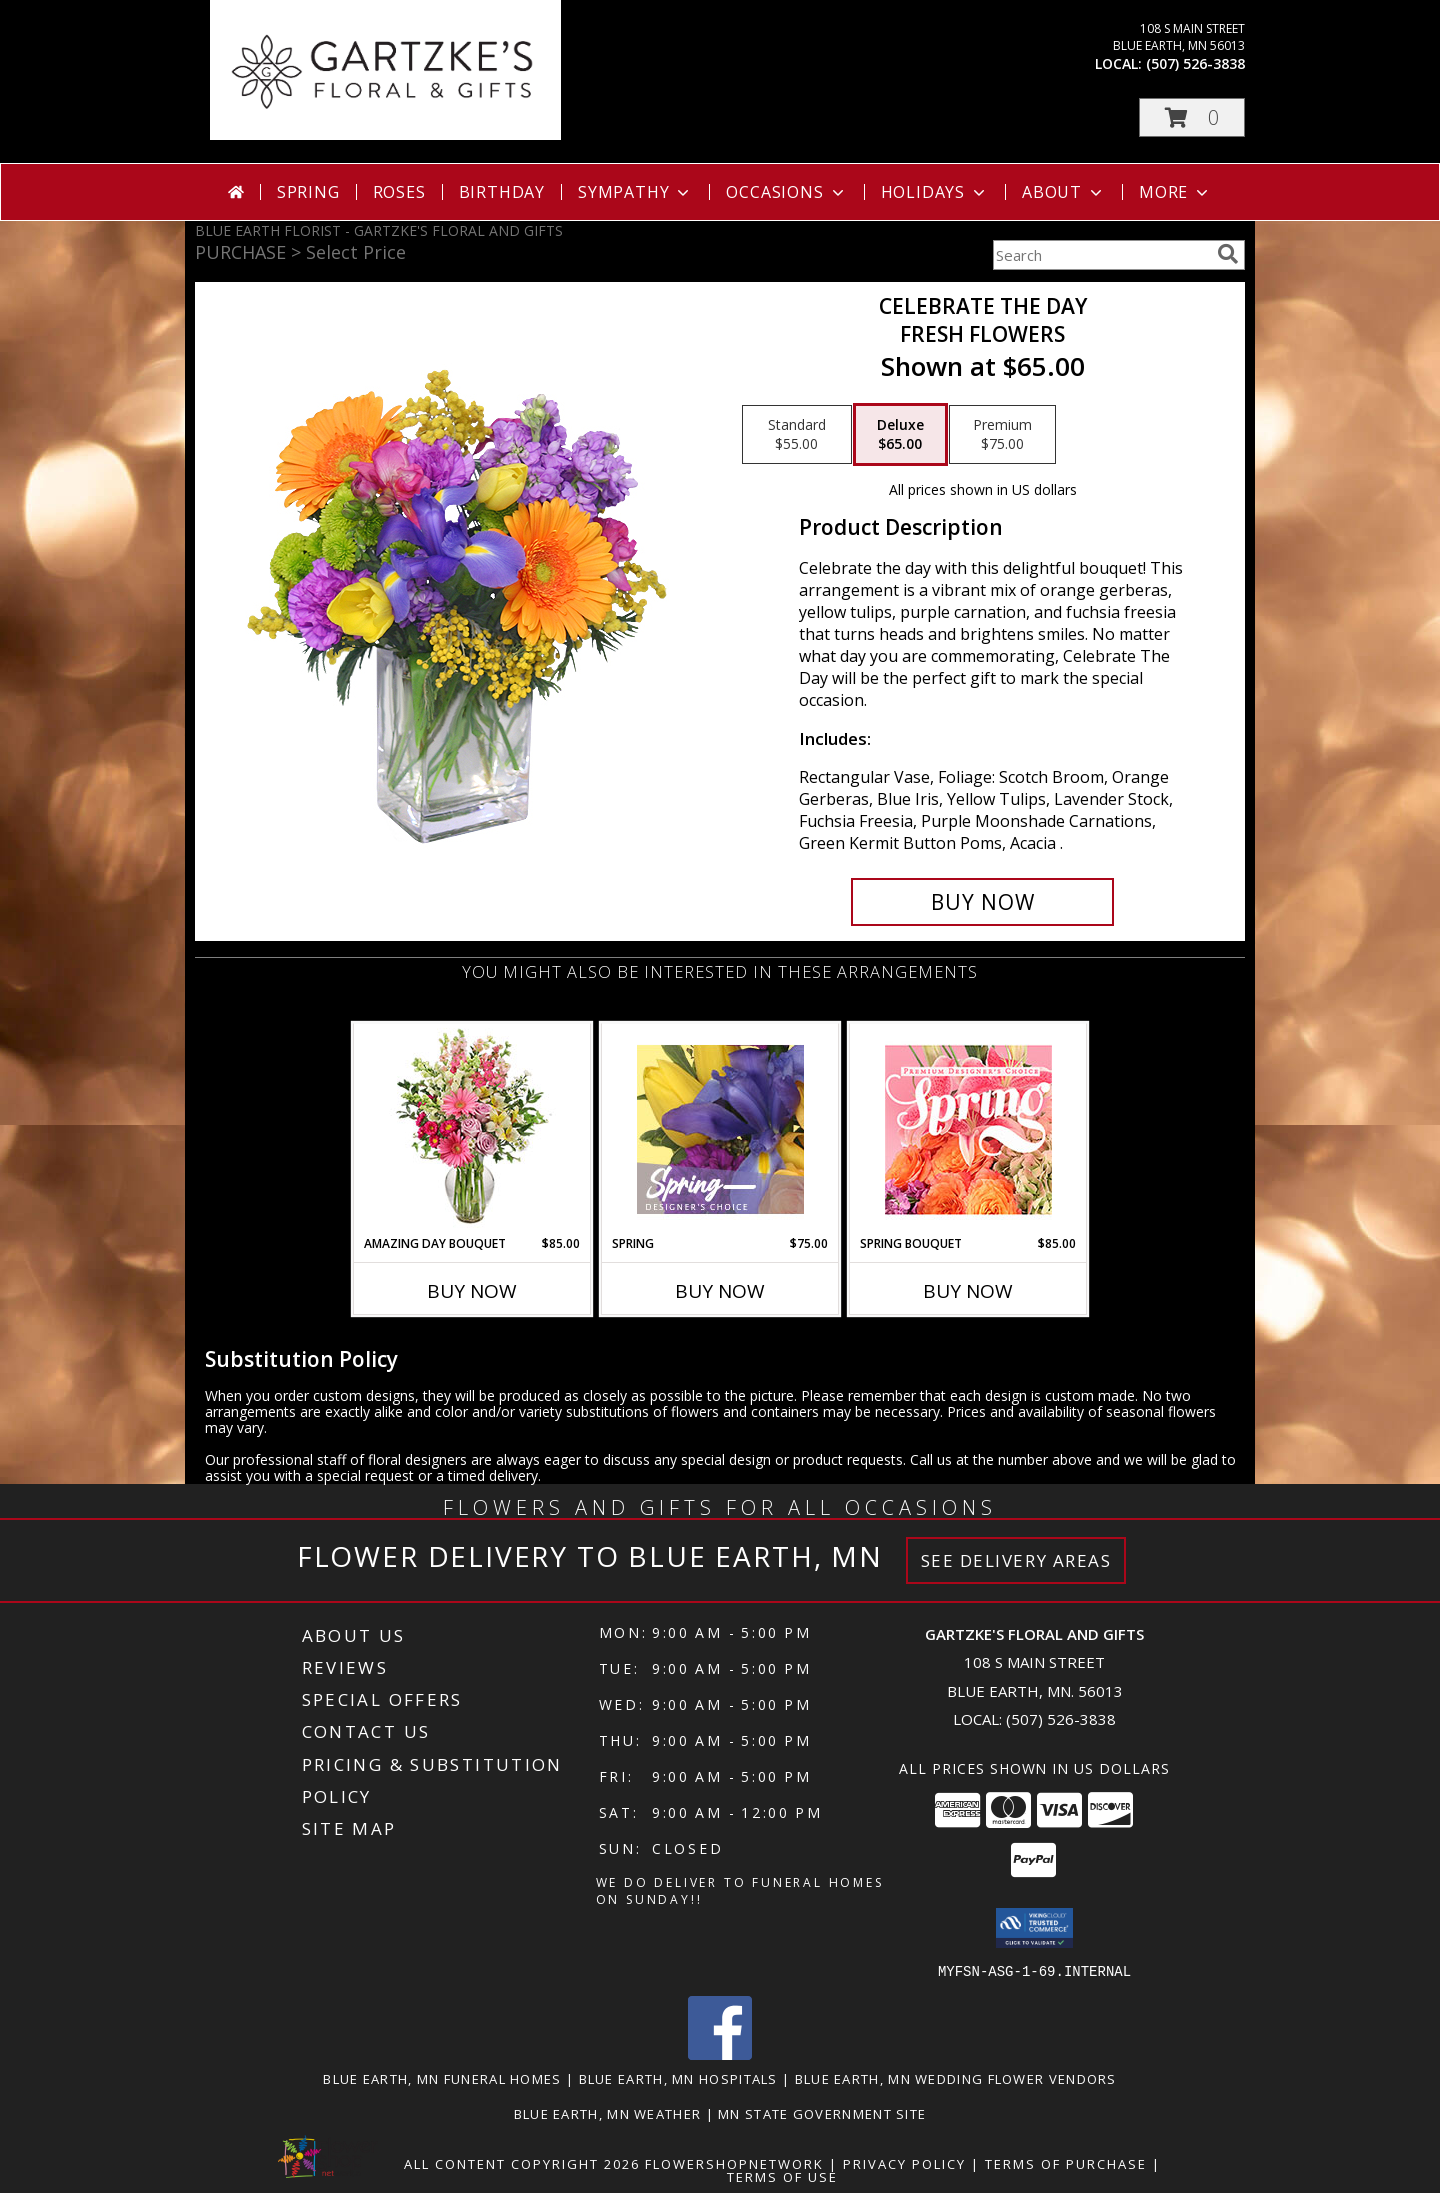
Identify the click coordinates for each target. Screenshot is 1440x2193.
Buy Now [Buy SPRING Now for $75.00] (720, 1291)
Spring (308, 192)
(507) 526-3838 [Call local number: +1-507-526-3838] (1195, 63)
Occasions (786, 192)
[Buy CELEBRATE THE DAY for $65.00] (982, 902)
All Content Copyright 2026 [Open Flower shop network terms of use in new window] (522, 2163)
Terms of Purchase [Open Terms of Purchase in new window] (1066, 2163)
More (1175, 192)
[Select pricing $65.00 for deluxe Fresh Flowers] (900, 435)
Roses (399, 192)
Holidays (935, 192)
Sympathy (635, 192)
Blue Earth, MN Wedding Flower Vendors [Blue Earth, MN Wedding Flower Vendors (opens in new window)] (956, 2078)
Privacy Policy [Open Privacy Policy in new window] (904, 2163)
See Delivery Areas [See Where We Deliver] (1016, 1560)
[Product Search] (1101, 255)
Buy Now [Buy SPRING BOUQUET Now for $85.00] (968, 1291)
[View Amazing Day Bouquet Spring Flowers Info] (472, 1129)
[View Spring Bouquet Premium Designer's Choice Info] (968, 1129)
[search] (1228, 254)
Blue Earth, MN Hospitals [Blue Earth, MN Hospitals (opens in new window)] (678, 2078)
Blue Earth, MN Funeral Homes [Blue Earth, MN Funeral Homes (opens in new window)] (442, 2078)
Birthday (502, 192)
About (1064, 192)
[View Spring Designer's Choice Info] (720, 1129)
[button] (1192, 117)
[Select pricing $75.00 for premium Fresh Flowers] (1002, 435)
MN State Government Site (822, 2113)
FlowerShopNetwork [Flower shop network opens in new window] (734, 2163)
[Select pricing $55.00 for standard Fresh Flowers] (797, 435)
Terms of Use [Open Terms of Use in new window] (782, 2176)
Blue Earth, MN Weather (608, 2113)
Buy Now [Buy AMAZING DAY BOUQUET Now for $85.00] (472, 1291)
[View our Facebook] (720, 2053)
